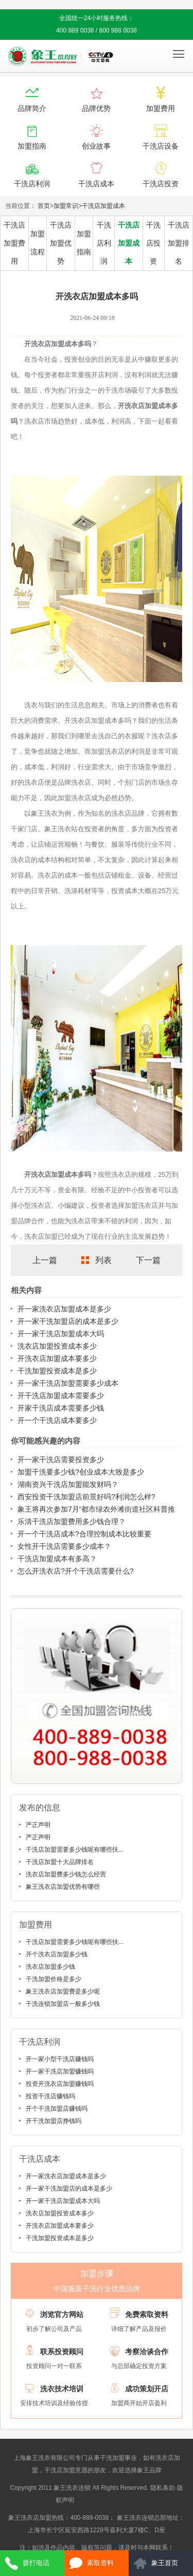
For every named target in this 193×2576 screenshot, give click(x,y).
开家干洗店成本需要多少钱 (60, 1408)
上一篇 (44, 1260)
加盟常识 (66, 205)
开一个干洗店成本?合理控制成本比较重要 (84, 1534)
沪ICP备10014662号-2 (106, 2500)
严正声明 (38, 1824)
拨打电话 (36, 2563)
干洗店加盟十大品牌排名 (60, 1862)
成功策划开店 (146, 2389)
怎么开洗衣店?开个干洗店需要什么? (75, 1571)
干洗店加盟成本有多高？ (57, 1558)
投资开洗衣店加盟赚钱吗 (60, 2083)
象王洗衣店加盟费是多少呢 (63, 1991)
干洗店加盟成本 (103, 205)
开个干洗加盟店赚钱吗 (56, 2108)
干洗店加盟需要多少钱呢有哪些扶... (75, 1849)
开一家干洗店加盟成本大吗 (60, 1334)
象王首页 (164, 2563)
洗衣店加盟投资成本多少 (57, 1346)
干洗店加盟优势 (61, 243)
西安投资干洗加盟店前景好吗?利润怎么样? (86, 1497)
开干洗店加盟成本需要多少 (60, 1395)
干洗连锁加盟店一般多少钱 (63, 2003)
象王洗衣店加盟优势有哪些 (63, 1886)
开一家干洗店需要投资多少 (60, 1459)
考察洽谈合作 (146, 2351)
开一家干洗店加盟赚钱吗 (60, 2071)
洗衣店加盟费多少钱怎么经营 (66, 1874)
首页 (44, 205)
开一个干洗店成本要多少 (57, 1420)
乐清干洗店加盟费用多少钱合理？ (71, 1521)
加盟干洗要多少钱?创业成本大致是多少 (80, 1472)
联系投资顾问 (61, 2351)
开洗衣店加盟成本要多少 (57, 1358)
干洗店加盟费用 (14, 243)
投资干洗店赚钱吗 (50, 2096)
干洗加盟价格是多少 (53, 1979)
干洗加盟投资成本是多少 (57, 1371)
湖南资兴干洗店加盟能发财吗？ (67, 1484)
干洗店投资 (153, 243)
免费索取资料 (146, 2314)
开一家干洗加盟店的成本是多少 (67, 1321)
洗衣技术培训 (61, 2389)
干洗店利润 (104, 243)
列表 (103, 1260)
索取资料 (100, 2563)
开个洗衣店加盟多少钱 (56, 1954)
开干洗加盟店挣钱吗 (53, 2121)
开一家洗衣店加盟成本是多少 (64, 1309)
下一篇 (148, 1260)
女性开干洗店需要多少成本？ (64, 1546)
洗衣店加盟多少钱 (50, 1966)
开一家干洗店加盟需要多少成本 (67, 1383)
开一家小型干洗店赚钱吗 (60, 2059)
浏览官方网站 (61, 2314)
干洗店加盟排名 (178, 243)
